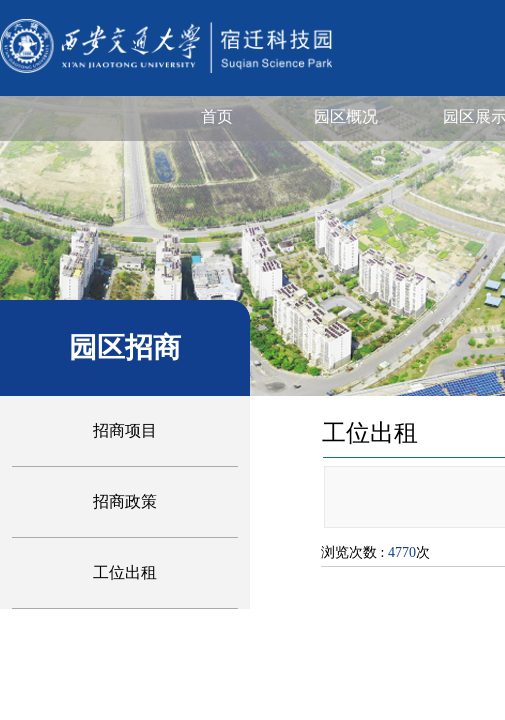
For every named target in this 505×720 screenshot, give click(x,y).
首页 (217, 116)
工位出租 (125, 572)
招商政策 (125, 501)
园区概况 (346, 116)
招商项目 (125, 430)
